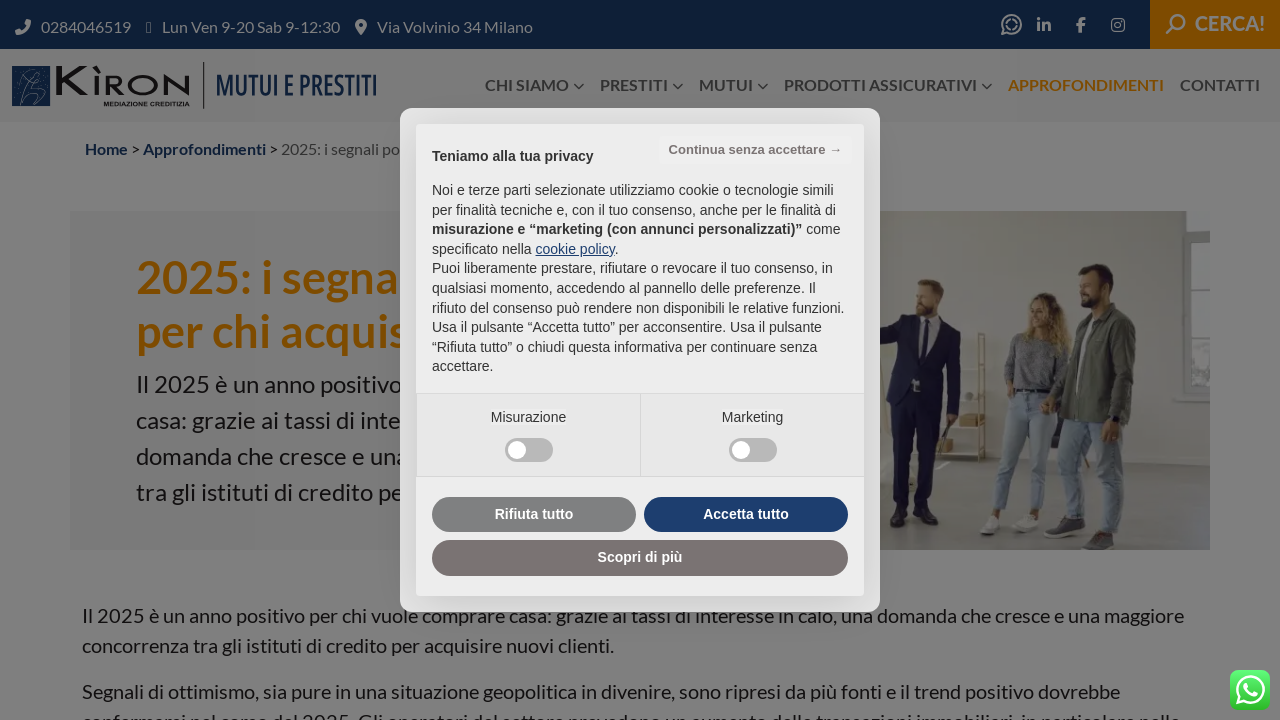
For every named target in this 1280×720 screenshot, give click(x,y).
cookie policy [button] (575, 249)
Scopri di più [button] (640, 557)
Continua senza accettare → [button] (755, 149)
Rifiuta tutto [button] (534, 514)
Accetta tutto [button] (746, 514)
